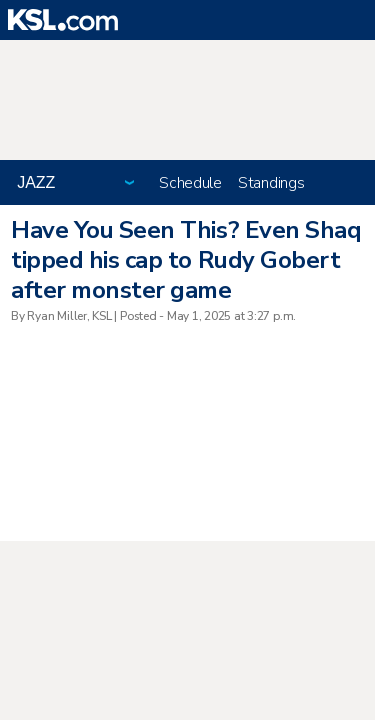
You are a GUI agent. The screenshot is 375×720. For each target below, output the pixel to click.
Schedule (190, 183)
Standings (271, 183)
